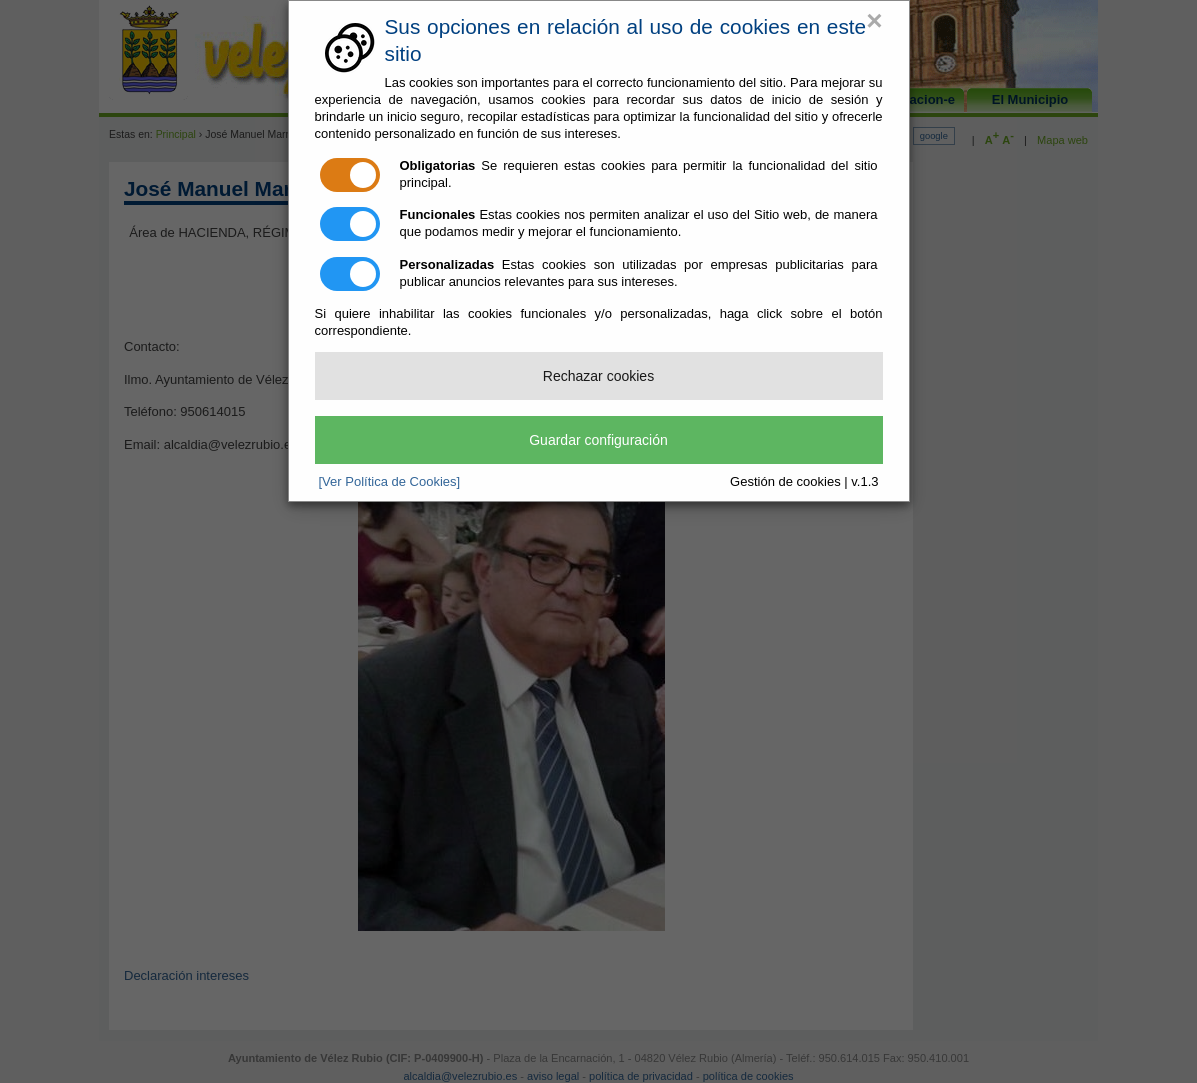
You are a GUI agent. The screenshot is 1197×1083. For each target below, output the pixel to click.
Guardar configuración (598, 440)
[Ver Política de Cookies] (390, 481)
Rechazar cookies (598, 376)
